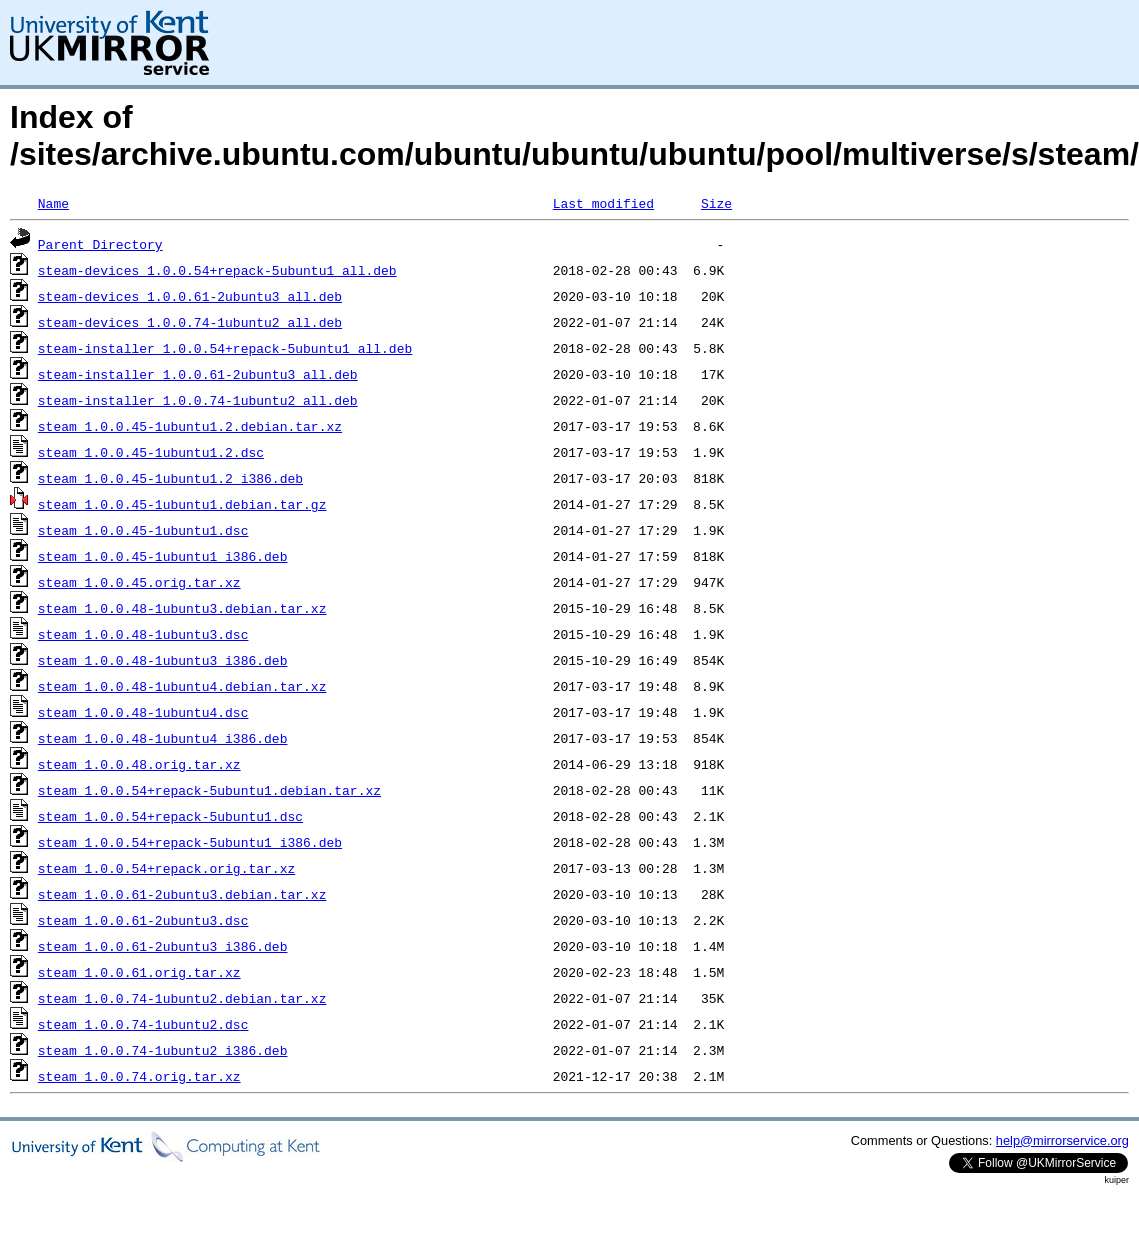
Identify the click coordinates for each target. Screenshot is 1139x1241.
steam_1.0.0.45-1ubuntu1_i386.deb (163, 556)
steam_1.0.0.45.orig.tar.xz (139, 582)
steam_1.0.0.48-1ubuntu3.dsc (143, 634)
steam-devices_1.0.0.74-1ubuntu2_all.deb (190, 322)
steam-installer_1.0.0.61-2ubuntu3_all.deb (198, 374)
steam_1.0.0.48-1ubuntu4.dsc (143, 712)
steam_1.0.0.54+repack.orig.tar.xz (166, 868)
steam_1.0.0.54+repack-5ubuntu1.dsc (170, 816)
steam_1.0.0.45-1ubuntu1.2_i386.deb (170, 478)
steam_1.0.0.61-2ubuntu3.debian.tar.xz (182, 894)
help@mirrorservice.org (1062, 1140)
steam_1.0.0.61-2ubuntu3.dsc (143, 920)
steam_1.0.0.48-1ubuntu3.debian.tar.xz (182, 608)
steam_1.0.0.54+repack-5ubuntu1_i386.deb (190, 842)
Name (53, 203)
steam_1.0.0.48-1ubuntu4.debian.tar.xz (182, 686)
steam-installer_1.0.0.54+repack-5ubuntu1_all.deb (225, 348)
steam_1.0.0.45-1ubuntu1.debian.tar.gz (182, 504)
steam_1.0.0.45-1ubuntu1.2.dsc (151, 452)
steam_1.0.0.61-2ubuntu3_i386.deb (163, 946)
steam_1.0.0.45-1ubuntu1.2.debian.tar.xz (190, 426)
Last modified (603, 203)
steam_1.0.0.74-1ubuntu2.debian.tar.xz (182, 998)
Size (716, 203)
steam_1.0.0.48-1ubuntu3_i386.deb (163, 660)
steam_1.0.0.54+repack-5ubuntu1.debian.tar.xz (209, 790)
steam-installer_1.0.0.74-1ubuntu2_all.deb (198, 400)
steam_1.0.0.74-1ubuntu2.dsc (143, 1024)
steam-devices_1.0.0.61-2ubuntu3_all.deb (190, 296)
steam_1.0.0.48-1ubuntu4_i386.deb (163, 738)
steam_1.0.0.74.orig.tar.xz (139, 1076)
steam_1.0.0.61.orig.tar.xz (139, 972)
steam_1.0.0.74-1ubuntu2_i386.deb (163, 1050)
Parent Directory (100, 244)
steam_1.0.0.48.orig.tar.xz (139, 764)
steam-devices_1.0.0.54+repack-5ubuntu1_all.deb (217, 270)
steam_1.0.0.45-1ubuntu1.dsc (143, 530)
